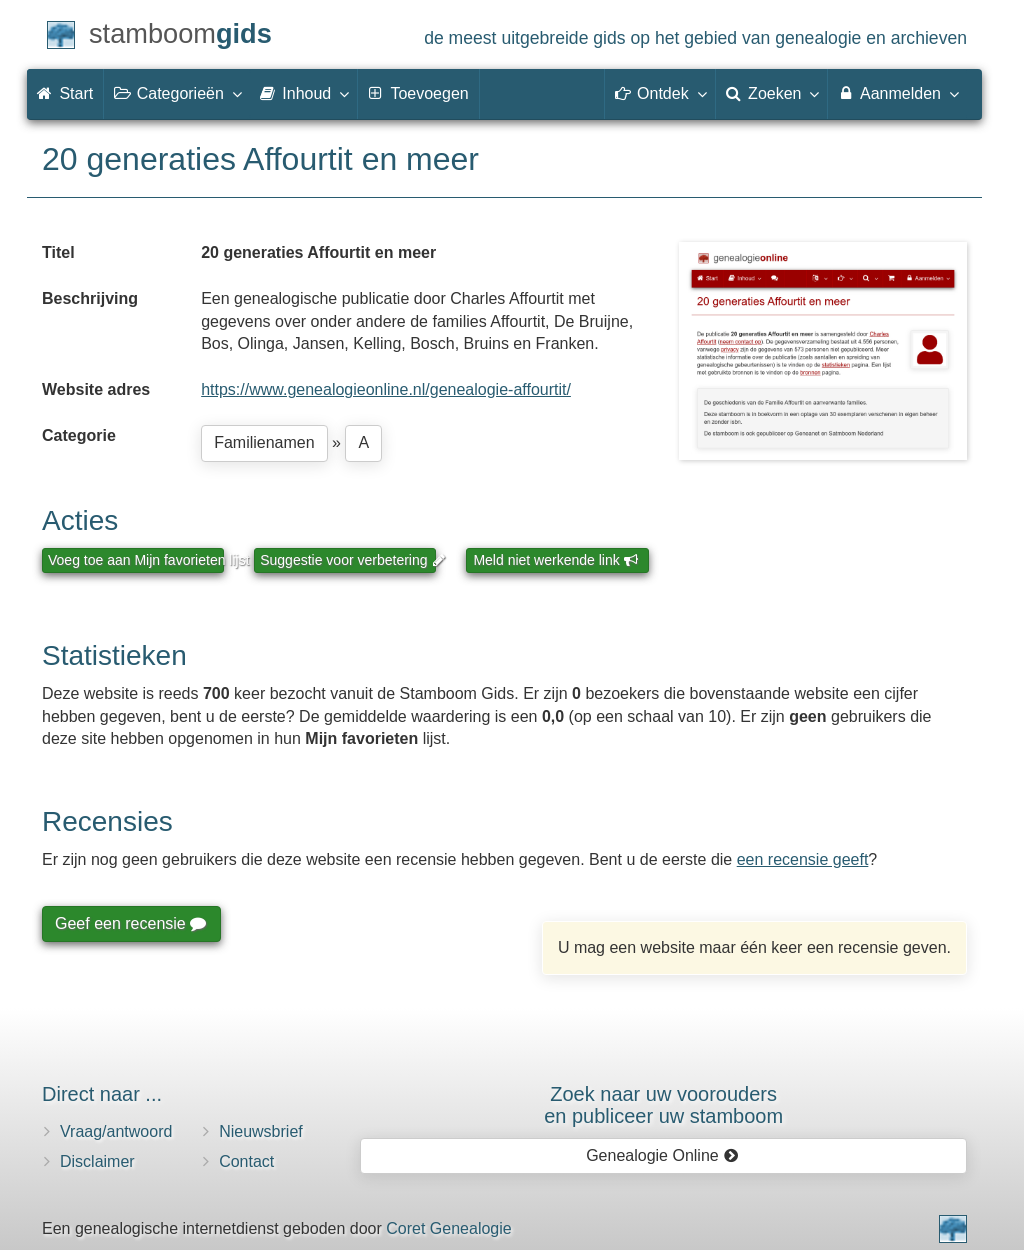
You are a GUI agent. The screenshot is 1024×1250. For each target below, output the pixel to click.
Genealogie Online (662, 1155)
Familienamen (264, 442)
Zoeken (772, 93)
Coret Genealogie (448, 1228)
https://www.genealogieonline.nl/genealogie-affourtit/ (386, 389)
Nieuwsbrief (261, 1131)
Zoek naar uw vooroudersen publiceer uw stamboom (663, 1105)
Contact (246, 1161)
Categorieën (177, 93)
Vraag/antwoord (116, 1131)
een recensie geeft (803, 859)
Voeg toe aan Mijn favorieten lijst (136, 560)
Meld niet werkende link (555, 560)
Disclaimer (97, 1161)
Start (65, 93)
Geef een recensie (130, 923)
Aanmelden (897, 93)
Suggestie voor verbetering (348, 560)
